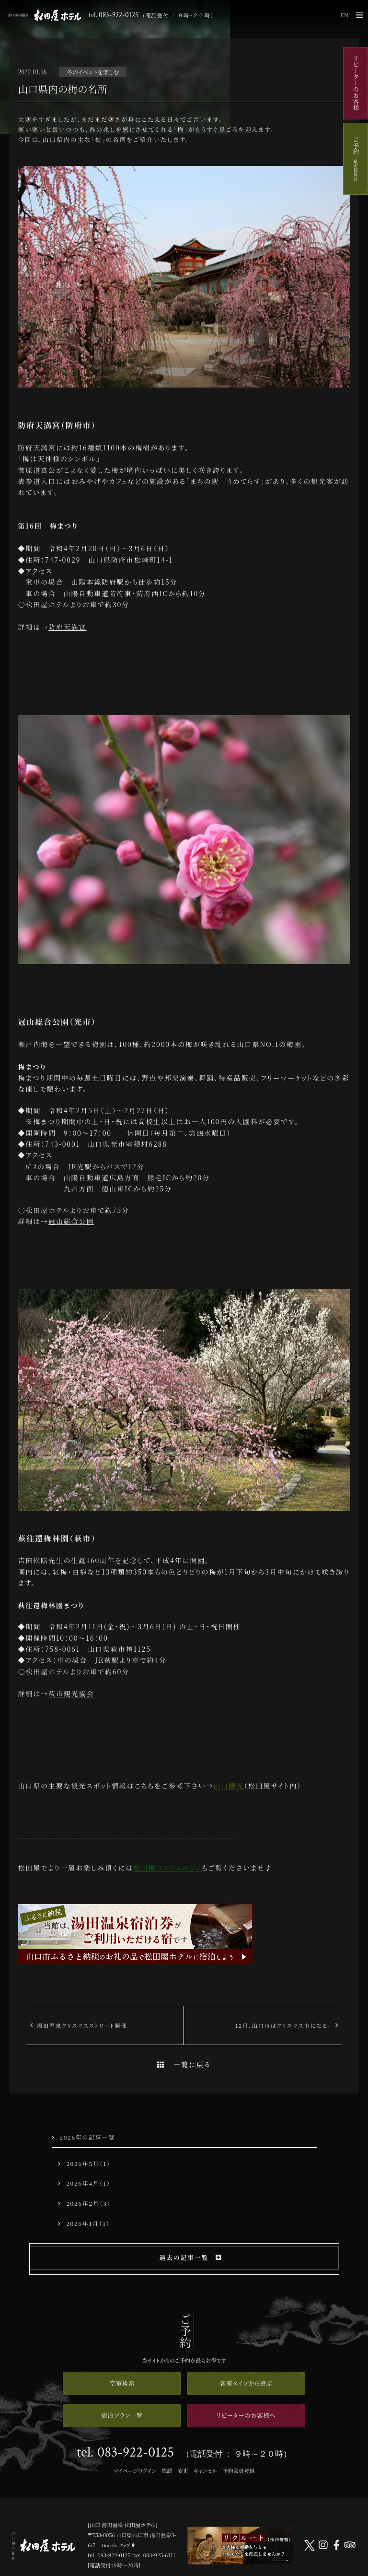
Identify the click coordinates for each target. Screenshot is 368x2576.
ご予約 (355, 158)
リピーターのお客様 (355, 83)
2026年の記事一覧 (83, 2137)
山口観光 (228, 1785)
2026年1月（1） (84, 2223)
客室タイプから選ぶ (246, 2383)
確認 (166, 2470)
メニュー (359, 15)
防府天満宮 (67, 627)
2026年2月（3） (84, 2203)
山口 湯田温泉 (44, 15)
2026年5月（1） (84, 2163)
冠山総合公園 (71, 1221)
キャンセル (205, 2470)
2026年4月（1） (84, 2183)
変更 (183, 2470)
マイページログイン (134, 2470)
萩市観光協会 (71, 1693)
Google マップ (116, 2545)
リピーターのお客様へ (246, 2415)
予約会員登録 (238, 2470)
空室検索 (121, 2383)
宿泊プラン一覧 (122, 2415)
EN (344, 15)
